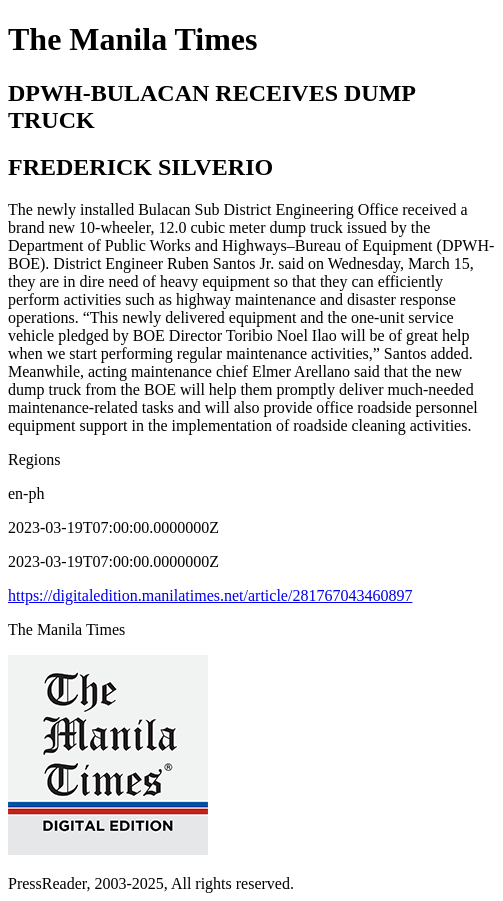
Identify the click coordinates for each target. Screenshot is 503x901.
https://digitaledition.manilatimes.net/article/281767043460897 (210, 595)
